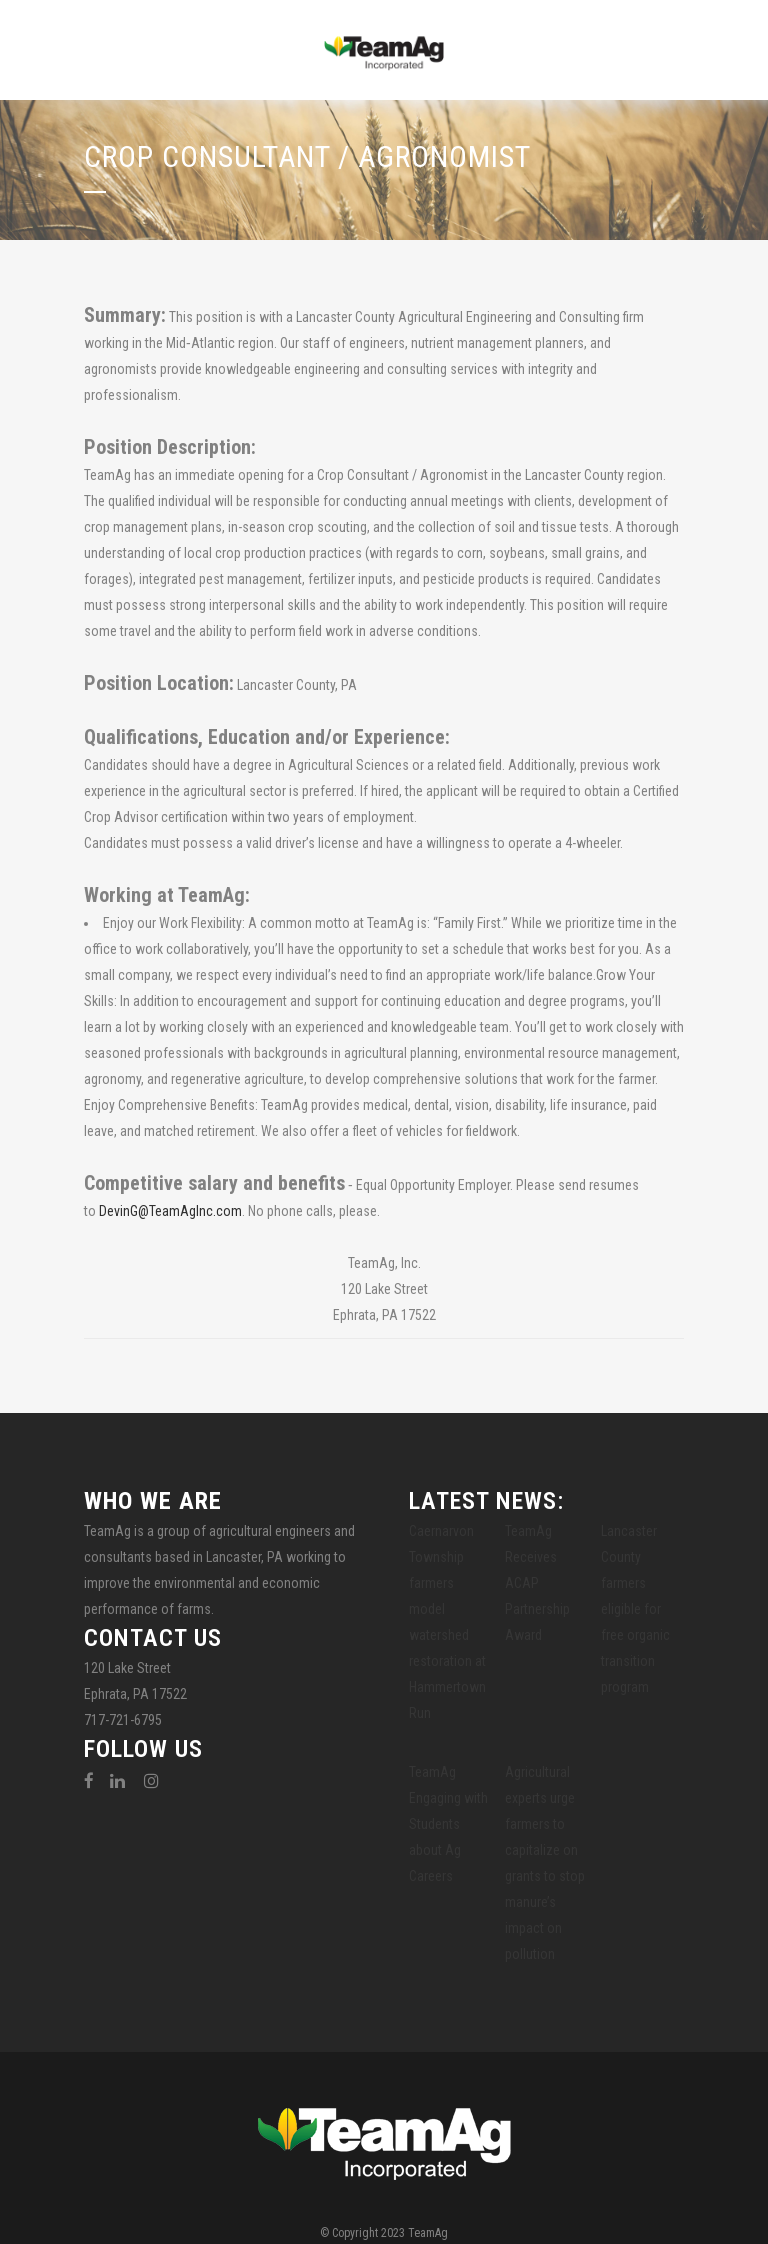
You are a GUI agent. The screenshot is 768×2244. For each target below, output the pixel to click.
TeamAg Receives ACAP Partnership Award (537, 1583)
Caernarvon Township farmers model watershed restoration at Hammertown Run (447, 1622)
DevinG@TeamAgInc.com (170, 1211)
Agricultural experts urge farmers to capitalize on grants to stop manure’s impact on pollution (545, 1863)
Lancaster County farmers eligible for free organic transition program (635, 1609)
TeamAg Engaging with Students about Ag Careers (448, 1824)
